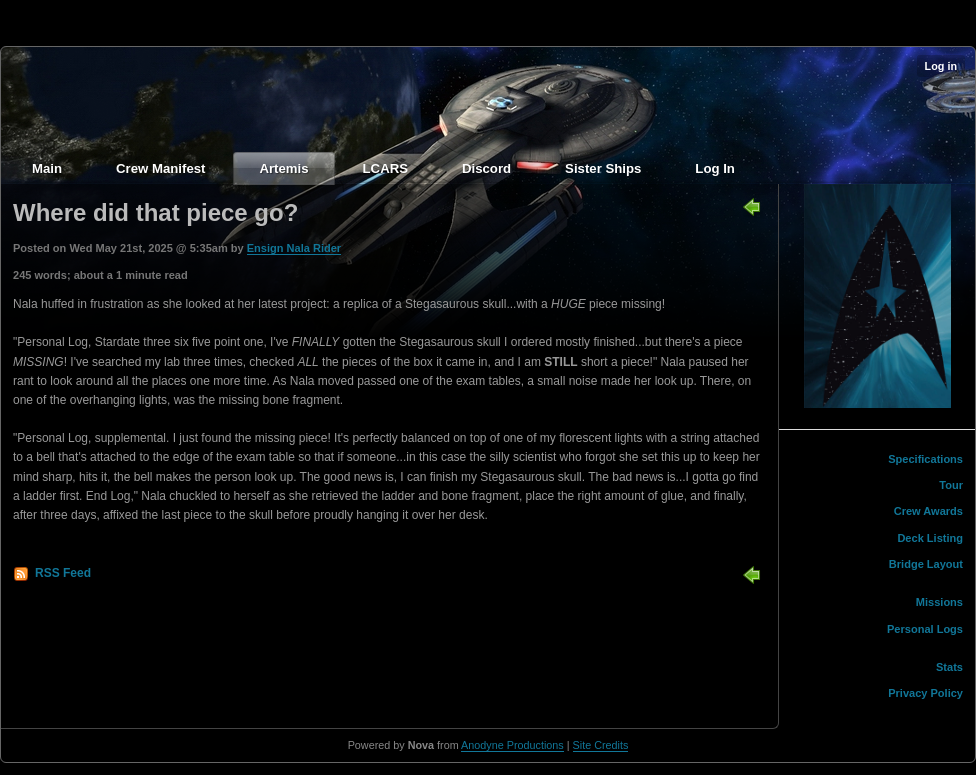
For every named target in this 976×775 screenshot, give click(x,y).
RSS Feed (63, 573)
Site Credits (601, 745)
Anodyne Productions (512, 745)
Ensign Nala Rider (294, 248)
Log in (941, 66)
